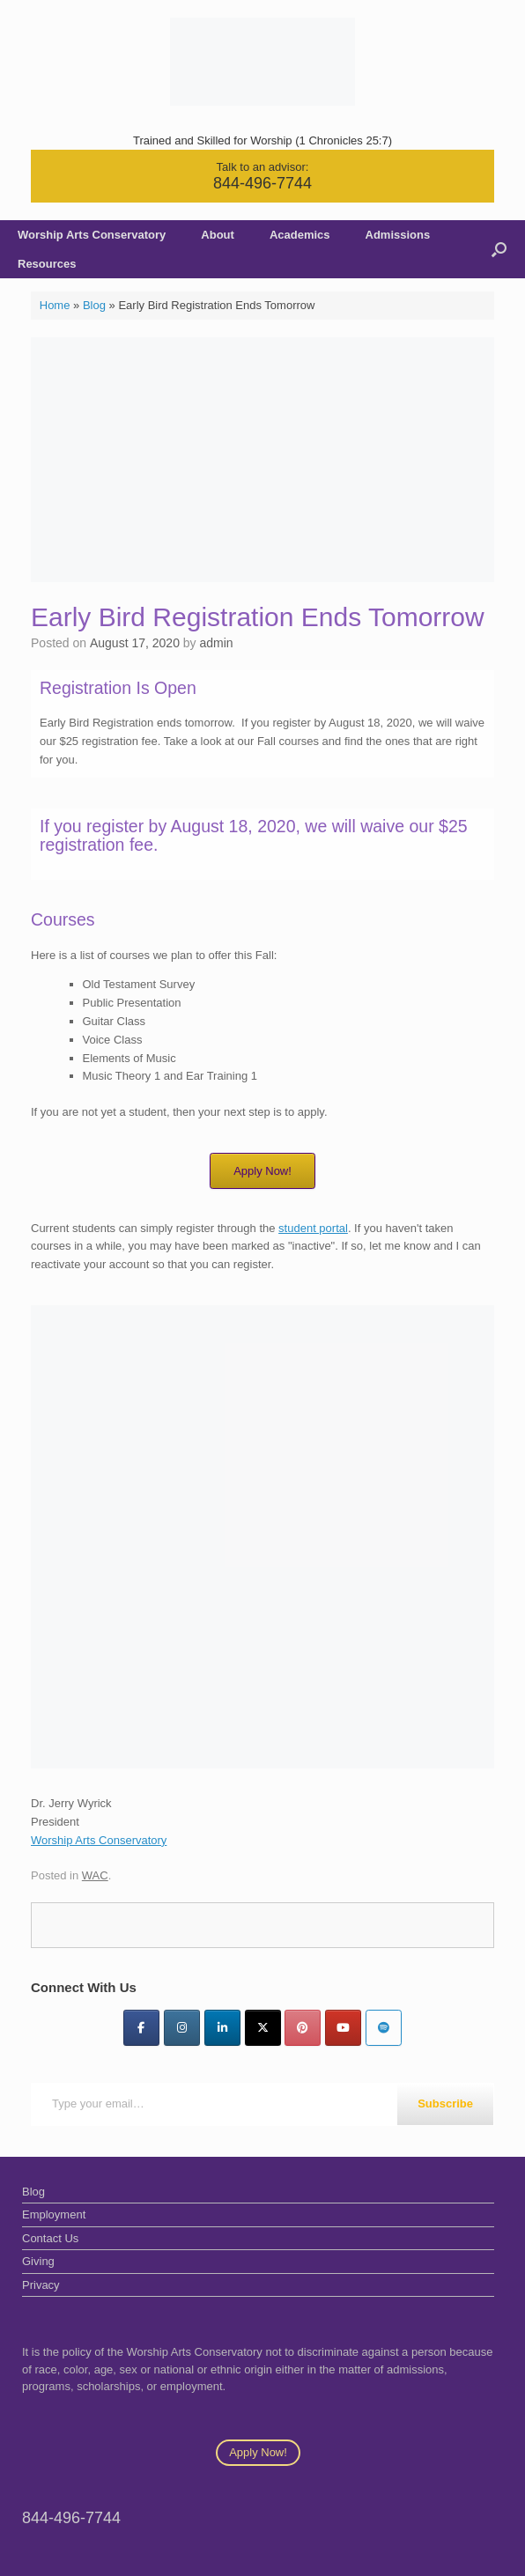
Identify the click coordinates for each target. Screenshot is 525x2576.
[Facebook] (141, 2028)
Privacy (41, 2285)
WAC (95, 1875)
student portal (313, 1228)
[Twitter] (263, 2028)
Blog (94, 305)
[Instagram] (182, 2028)
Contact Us (50, 2238)
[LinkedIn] (222, 2028)
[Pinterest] (303, 2028)
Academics (300, 234)
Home (55, 305)
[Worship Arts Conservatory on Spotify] (384, 2028)
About (217, 234)
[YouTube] (343, 2028)
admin (216, 643)
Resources (47, 263)
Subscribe (445, 2103)
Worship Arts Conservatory (92, 234)
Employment (53, 2214)
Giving (38, 2261)
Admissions (398, 234)
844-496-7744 (262, 183)
